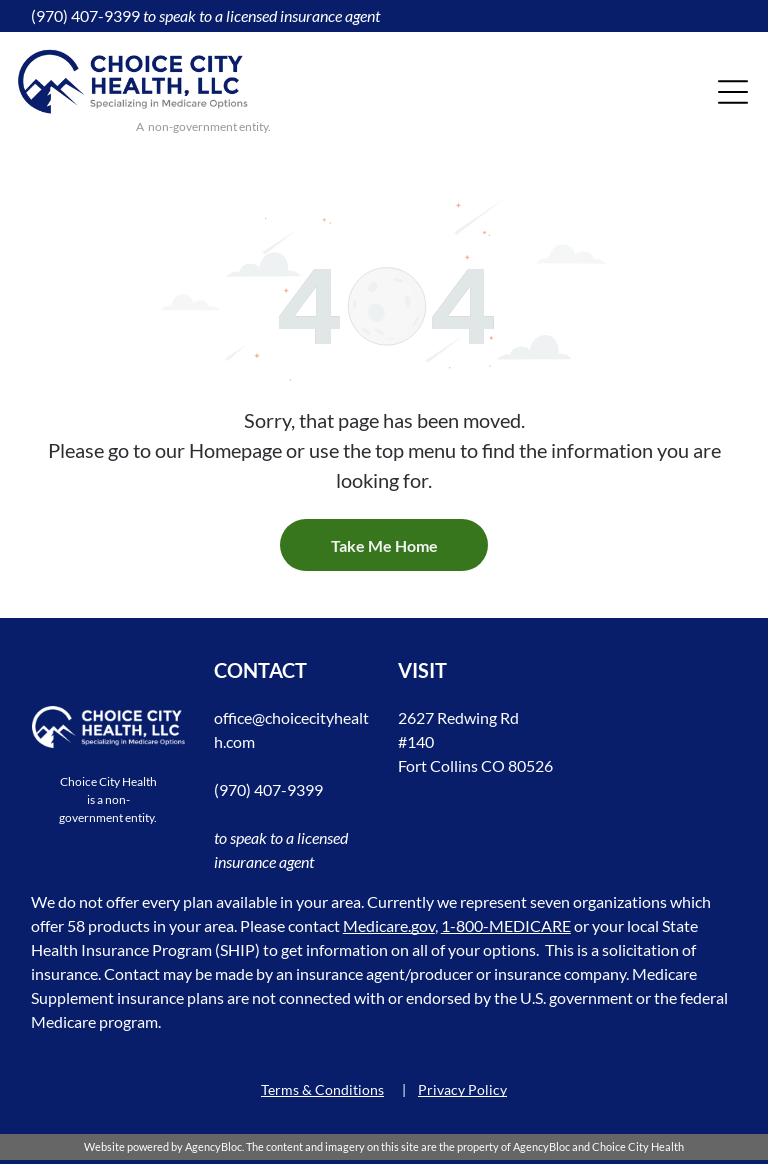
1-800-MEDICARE (506, 925)
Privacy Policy (462, 1089)
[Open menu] (733, 92)
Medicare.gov (389, 925)
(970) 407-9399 (85, 15)
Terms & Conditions (322, 1089)
